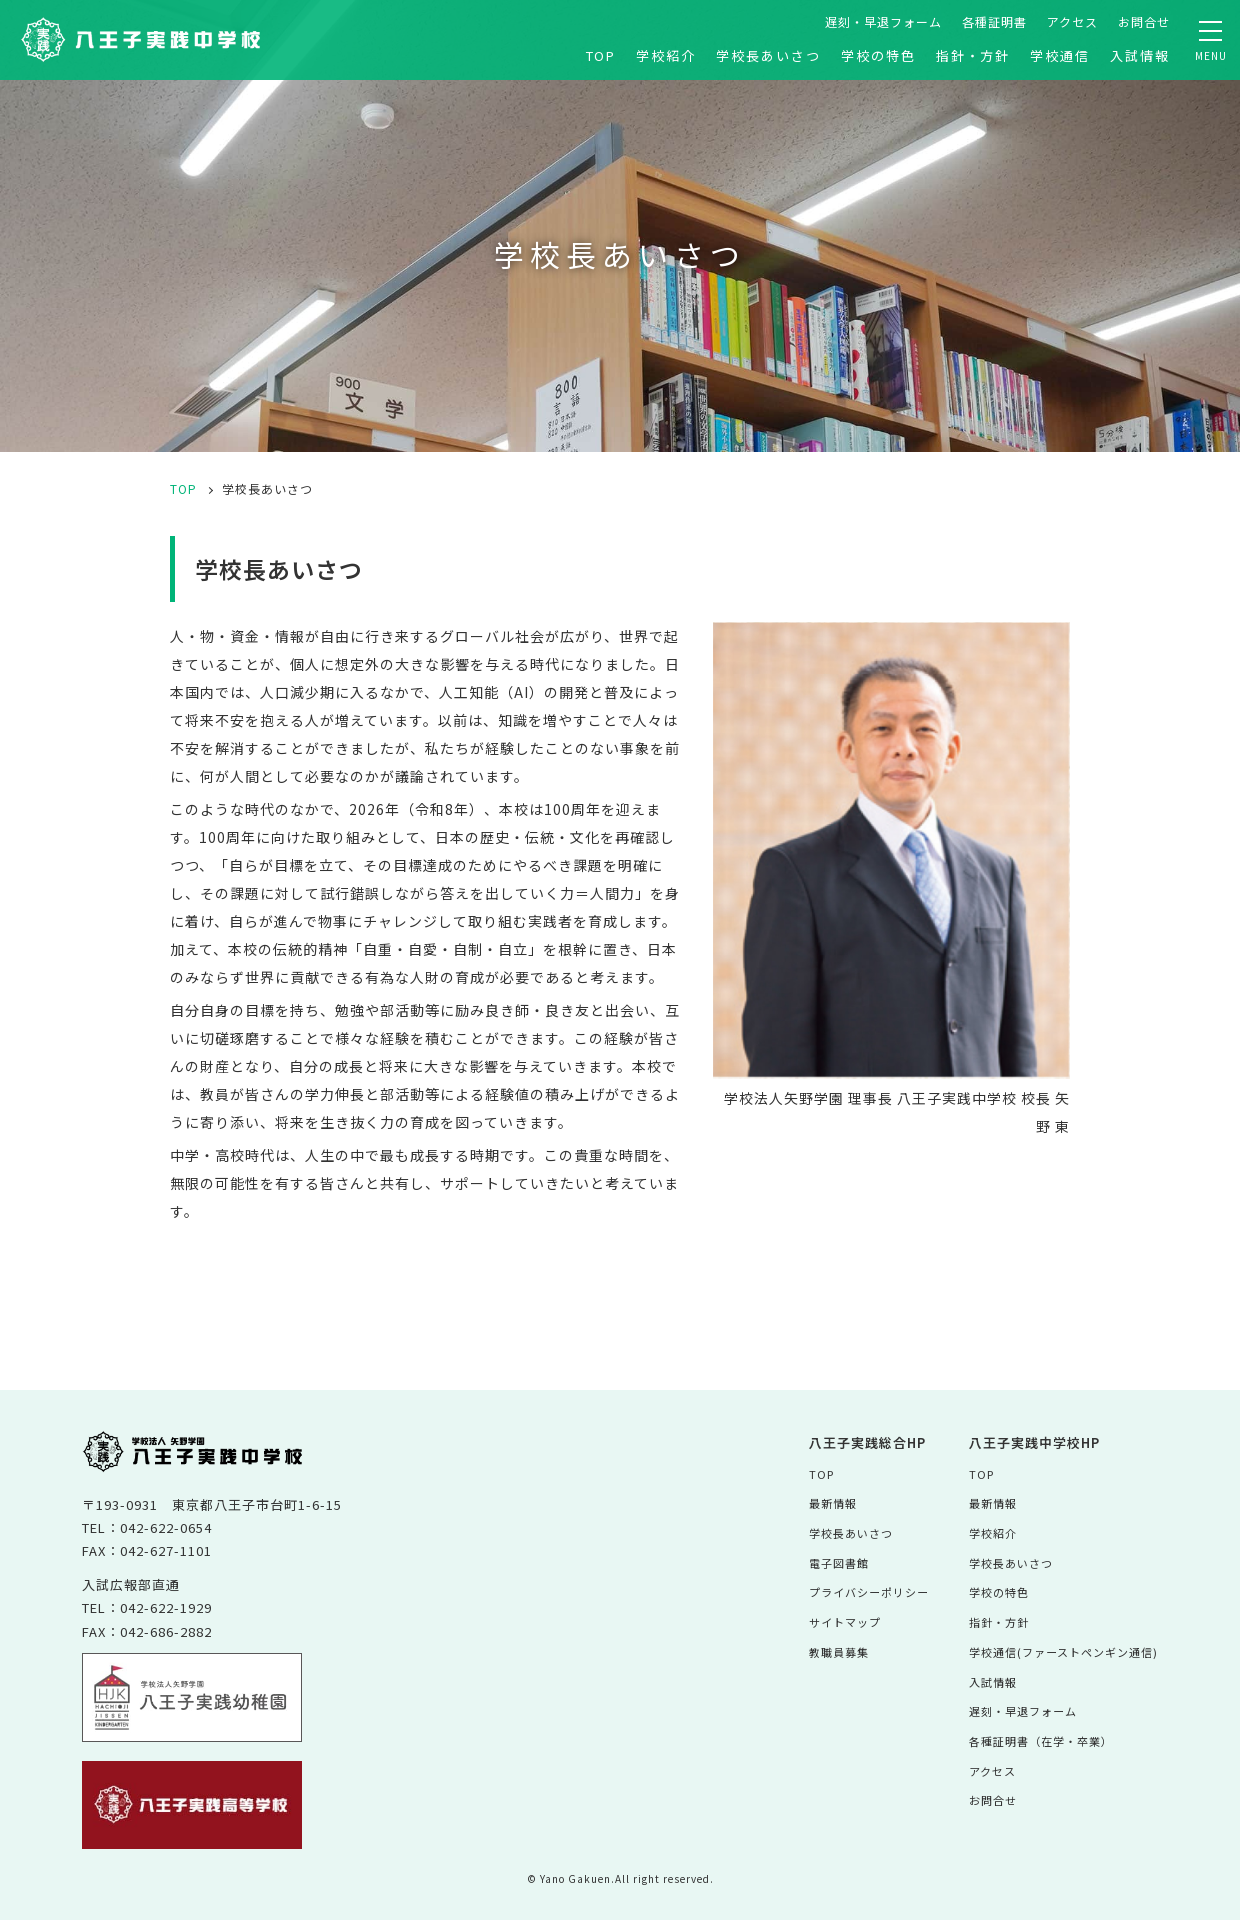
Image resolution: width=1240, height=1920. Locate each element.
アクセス (1072, 21)
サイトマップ (823, 1619)
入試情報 (1140, 55)
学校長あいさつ (768, 55)
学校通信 (1060, 55)
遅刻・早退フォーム (883, 21)
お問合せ (1144, 21)
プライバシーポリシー (849, 1590)
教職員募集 (816, 1648)
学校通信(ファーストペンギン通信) (1056, 1648)
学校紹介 (666, 55)
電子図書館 (816, 1560)
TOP (601, 55)
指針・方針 (973, 55)
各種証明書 (994, 21)
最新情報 (810, 1502)
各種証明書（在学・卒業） (1032, 1735)
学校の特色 (878, 55)
